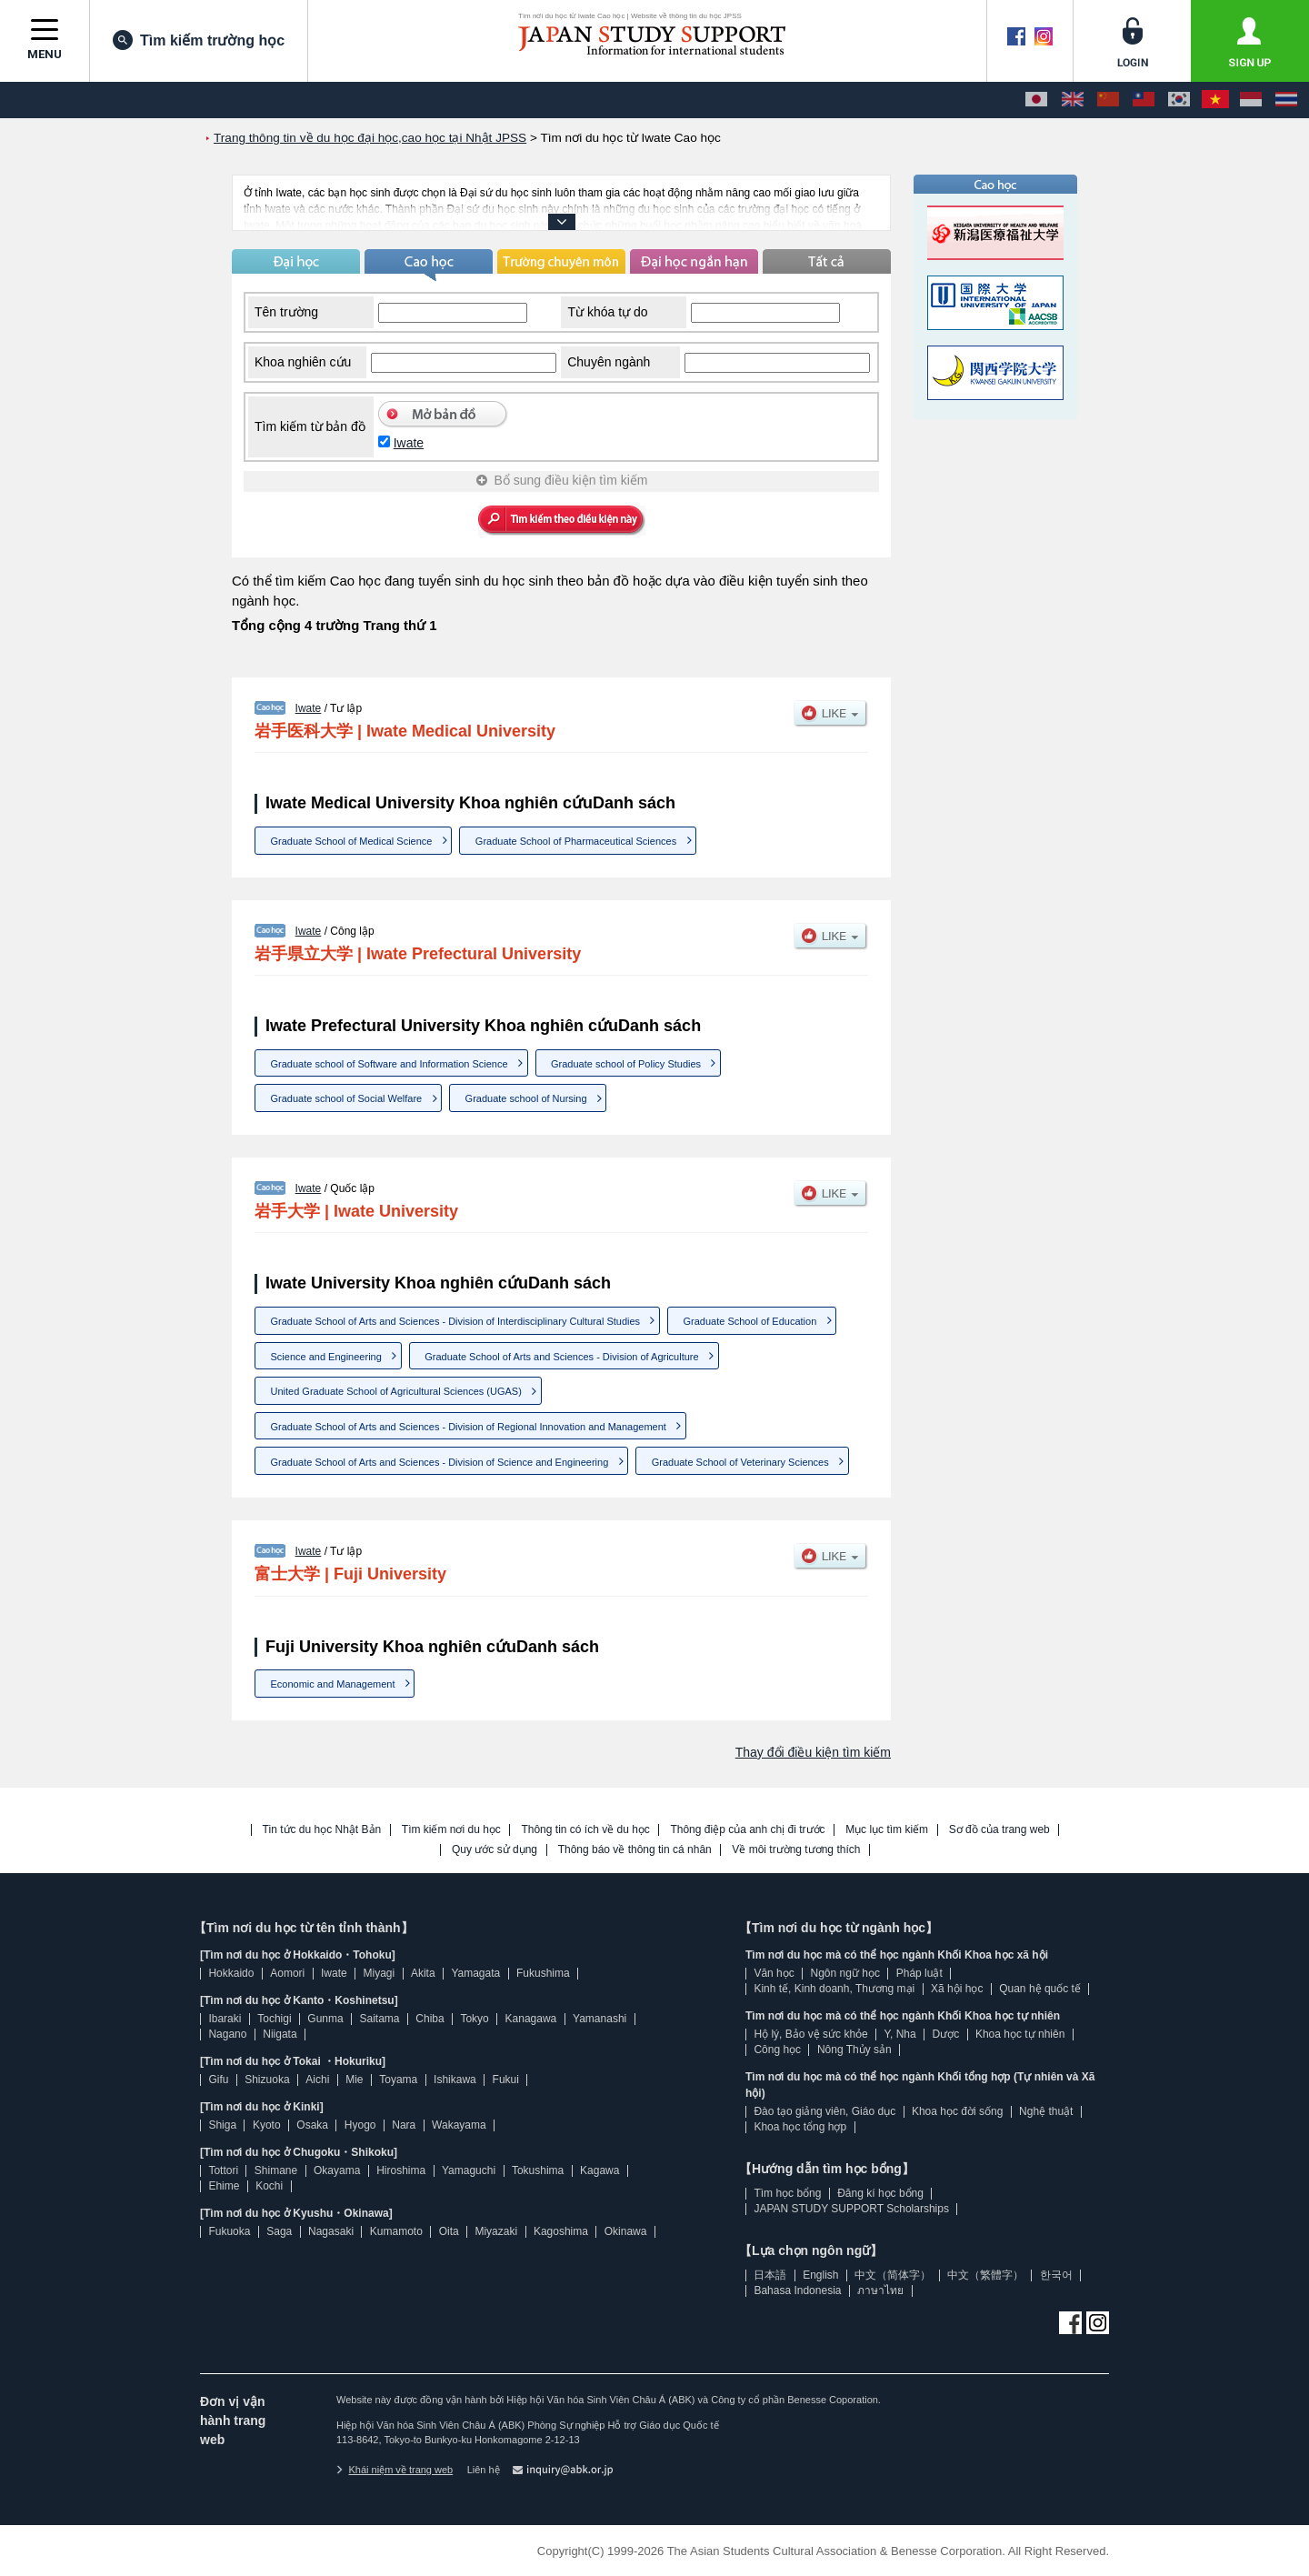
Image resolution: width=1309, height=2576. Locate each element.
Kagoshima (561, 2231)
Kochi (269, 2186)
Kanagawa (531, 2018)
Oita (449, 2231)
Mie (354, 2079)
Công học (777, 2049)
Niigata (279, 2034)
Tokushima (538, 2170)
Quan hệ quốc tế (1040, 1988)
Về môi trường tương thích (796, 1850)
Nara (403, 2125)
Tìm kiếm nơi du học (451, 1830)
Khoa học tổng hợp (800, 2126)
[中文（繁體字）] (1143, 100)
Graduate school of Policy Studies (626, 1063)
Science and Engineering (326, 1356)
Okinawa (626, 2231)
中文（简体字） (892, 2275)
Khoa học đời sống (957, 2111)
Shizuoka (267, 2079)
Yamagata (475, 1973)
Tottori (223, 2170)
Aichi (317, 2079)
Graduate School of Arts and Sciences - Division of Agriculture (561, 1356)
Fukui (506, 2079)
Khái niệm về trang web (394, 2469)
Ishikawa (455, 2079)
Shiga (222, 2125)
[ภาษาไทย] (1286, 100)
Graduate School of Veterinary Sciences (740, 1462)
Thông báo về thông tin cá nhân (635, 1850)
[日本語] (1036, 100)
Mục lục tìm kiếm (886, 1830)
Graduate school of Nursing (526, 1098)
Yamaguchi (468, 2170)
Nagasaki (331, 2231)
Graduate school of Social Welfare (347, 1098)
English (820, 2275)
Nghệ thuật (1046, 2111)
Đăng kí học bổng (880, 2193)
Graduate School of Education (749, 1321)
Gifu (218, 2079)
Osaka (312, 2125)
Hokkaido (231, 1973)
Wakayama (459, 2125)
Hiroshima (400, 2170)
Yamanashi (599, 2018)
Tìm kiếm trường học (199, 40)
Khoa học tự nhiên (1019, 2034)
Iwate (409, 443)
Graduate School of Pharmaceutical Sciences (575, 841)
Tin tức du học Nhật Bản (322, 1830)
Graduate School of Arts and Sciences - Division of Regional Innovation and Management (468, 1426)
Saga (279, 2231)
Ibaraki (224, 2018)
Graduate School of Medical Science (352, 841)
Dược (945, 2034)
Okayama (337, 2170)
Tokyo (474, 2018)
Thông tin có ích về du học (585, 1830)
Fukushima (543, 1973)
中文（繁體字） (985, 2275)
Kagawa (599, 2170)
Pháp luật (919, 1973)
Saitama (379, 2018)
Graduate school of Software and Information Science (389, 1063)
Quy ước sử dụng (494, 1850)
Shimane (276, 2170)
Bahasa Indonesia (797, 2290)
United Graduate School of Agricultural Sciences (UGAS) (396, 1391)
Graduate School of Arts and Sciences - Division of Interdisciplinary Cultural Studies (456, 1321)
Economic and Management (333, 1684)
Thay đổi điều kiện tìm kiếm (813, 1752)
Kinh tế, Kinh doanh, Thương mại (834, 1988)
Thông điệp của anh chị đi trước (747, 1830)
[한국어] (1179, 100)
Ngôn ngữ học (845, 1973)
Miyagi (379, 1973)
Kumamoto (396, 2231)
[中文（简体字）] (1108, 100)
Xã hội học (957, 1988)
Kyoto (267, 2125)
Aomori (287, 1973)
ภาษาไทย (880, 2290)
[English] (1072, 100)
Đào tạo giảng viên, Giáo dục (824, 2111)
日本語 (770, 2275)
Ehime (223, 2186)
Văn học (774, 1973)
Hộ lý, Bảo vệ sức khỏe (810, 2034)
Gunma (325, 2018)
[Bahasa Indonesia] (1250, 100)
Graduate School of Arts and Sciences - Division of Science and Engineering (440, 1462)
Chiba (429, 2018)
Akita (423, 1973)
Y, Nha (900, 2034)
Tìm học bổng (787, 2193)
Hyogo (360, 2125)
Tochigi (274, 2018)
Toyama (398, 2079)
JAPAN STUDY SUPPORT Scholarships (851, 2208)
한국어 (1056, 2275)
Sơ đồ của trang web (999, 1830)
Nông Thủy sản (854, 2049)
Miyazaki (496, 2231)
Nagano (227, 2034)
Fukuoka (229, 2231)
